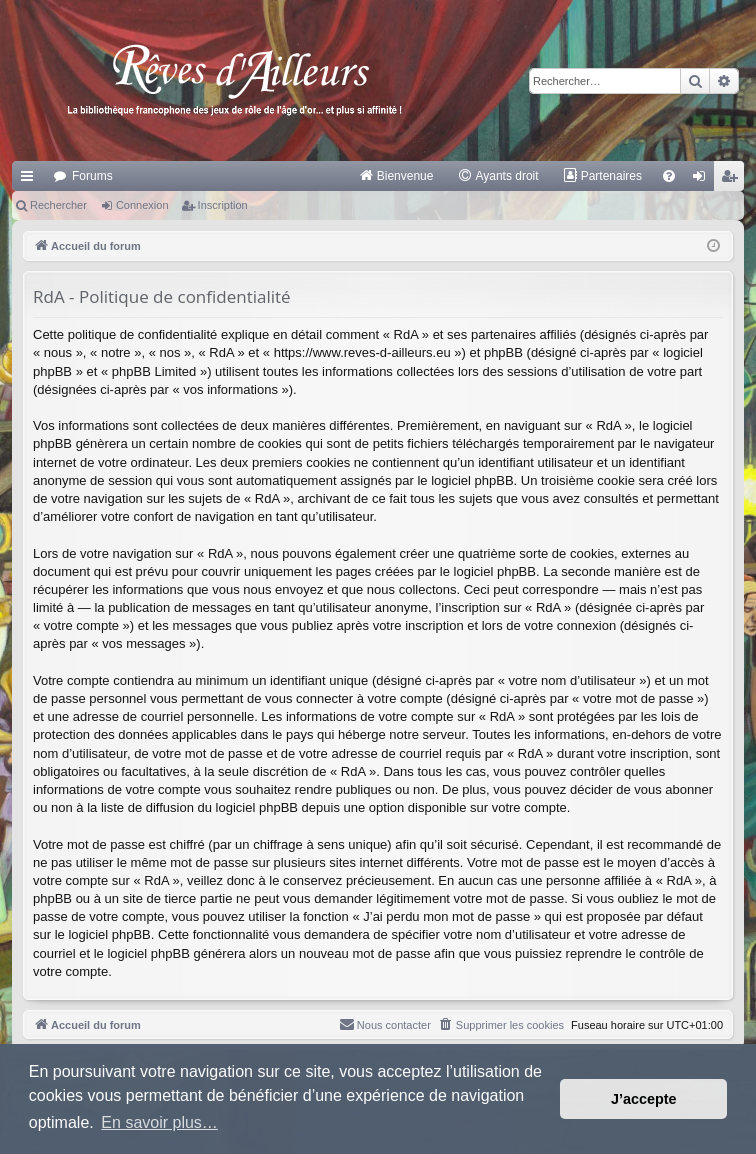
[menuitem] (396, 176)
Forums (92, 176)
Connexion (142, 205)
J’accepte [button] (644, 1099)
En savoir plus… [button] (159, 1122)
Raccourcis (31, 180)
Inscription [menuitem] (733, 180)
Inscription (223, 205)
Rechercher (58, 205)
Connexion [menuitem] (703, 180)
